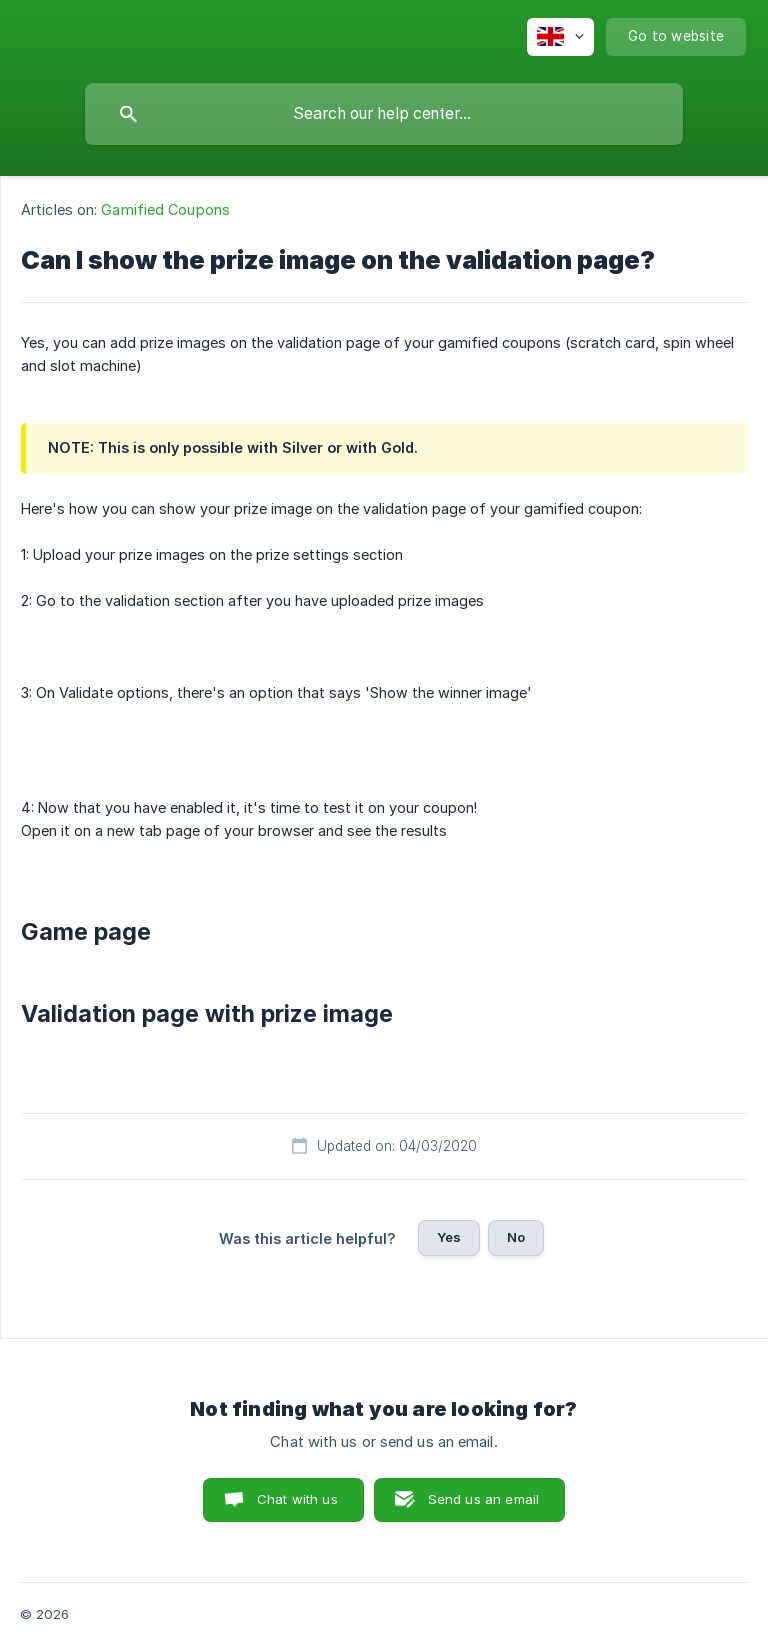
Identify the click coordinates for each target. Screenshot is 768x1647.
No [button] (516, 1237)
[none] (560, 37)
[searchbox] (384, 114)
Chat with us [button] (297, 1499)
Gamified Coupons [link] (165, 209)
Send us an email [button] (483, 1499)
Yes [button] (449, 1237)
